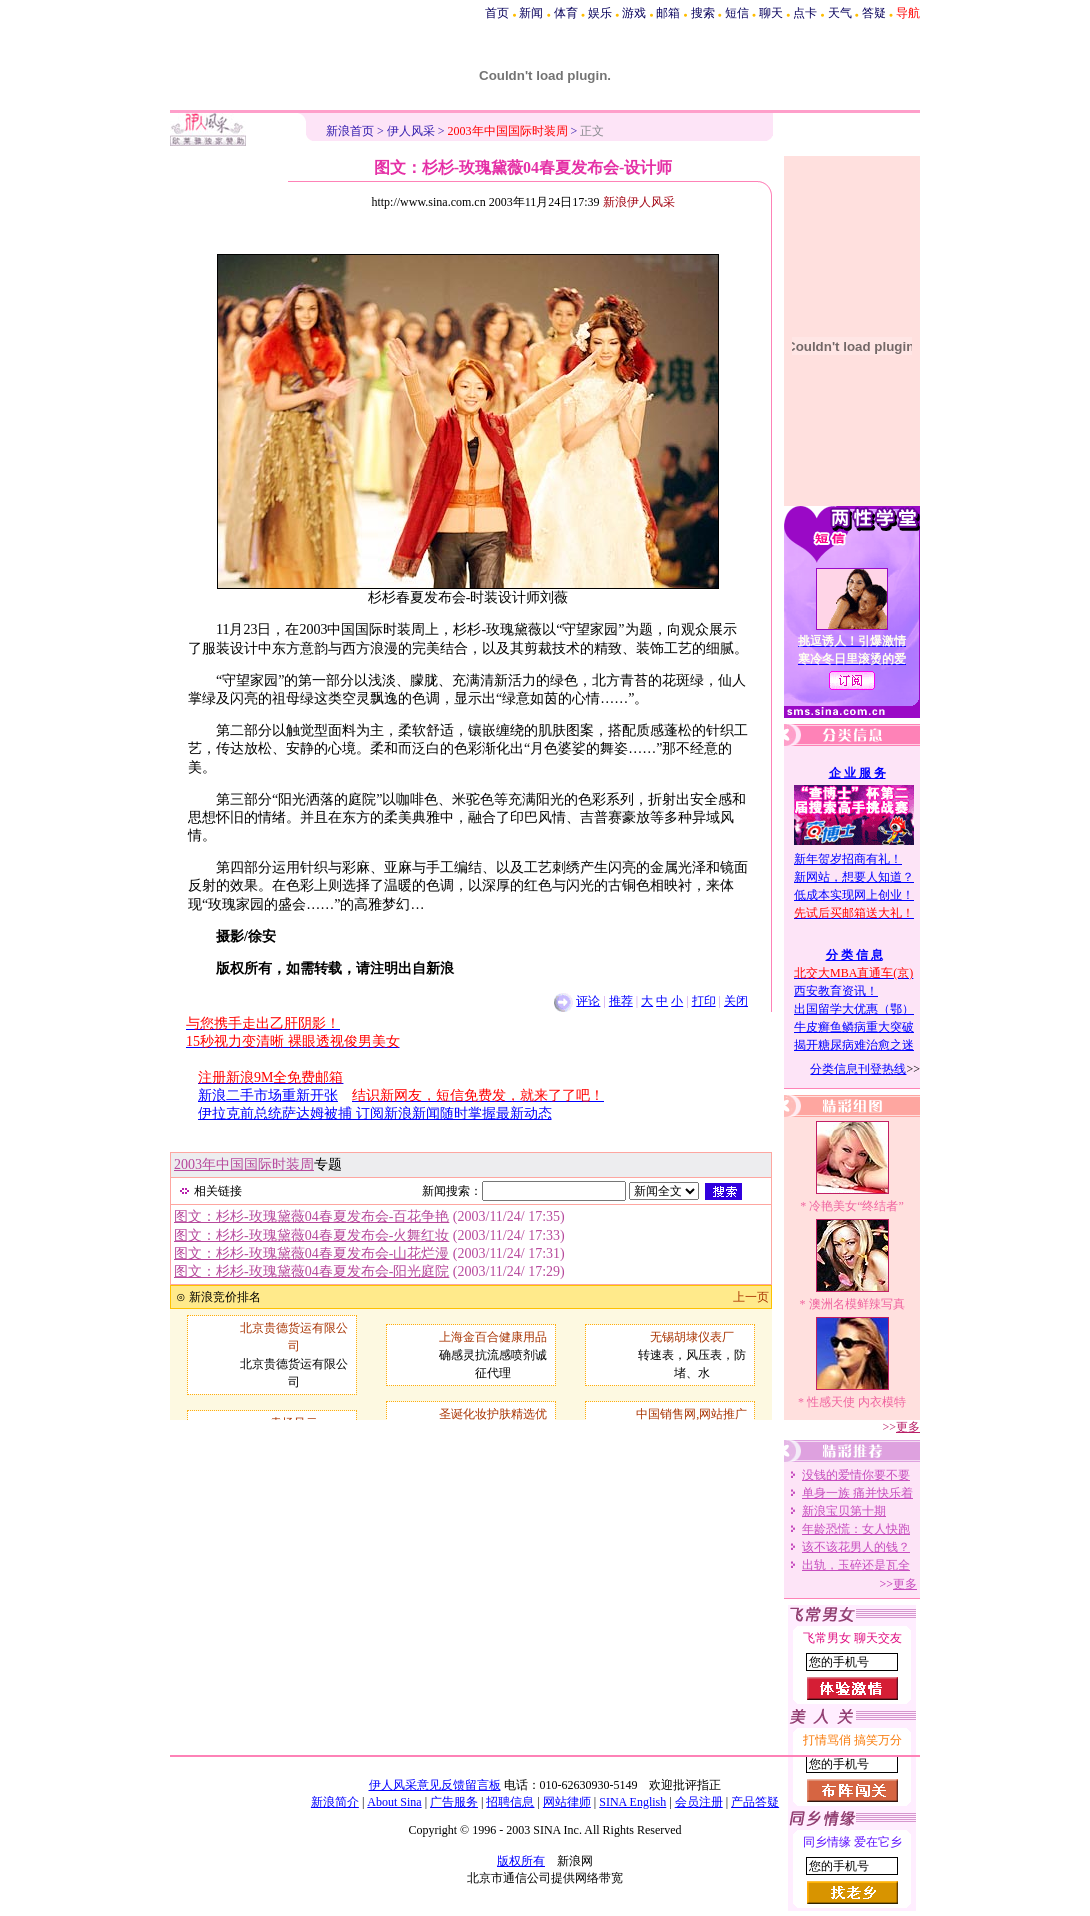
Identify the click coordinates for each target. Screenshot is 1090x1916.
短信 (737, 13)
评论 (588, 1001)
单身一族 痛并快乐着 (857, 1493)
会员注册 (699, 1802)
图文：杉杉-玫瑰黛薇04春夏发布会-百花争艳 (311, 1216)
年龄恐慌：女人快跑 (856, 1529)
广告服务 (454, 1802)
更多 (908, 1427)
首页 (497, 13)
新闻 (531, 13)
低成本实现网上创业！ (854, 895)
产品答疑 (755, 1802)
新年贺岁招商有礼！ (848, 859)
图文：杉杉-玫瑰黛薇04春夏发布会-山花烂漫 (311, 1253)
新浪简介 (335, 1802)
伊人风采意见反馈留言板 (435, 1785)
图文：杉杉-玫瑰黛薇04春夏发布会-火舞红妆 (311, 1235)
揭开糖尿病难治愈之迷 (854, 1045)
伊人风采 (411, 131)
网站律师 (567, 1802)
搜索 (703, 13)
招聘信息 (510, 1802)
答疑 (874, 13)
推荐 (621, 1001)
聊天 (771, 13)
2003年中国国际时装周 (244, 1164)
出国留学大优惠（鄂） (854, 1009)
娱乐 (600, 13)
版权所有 (521, 1861)
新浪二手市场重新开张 (268, 1095)
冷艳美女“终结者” (856, 1206)
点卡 (805, 13)
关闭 (736, 1001)
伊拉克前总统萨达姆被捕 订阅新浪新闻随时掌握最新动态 (375, 1113)
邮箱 (668, 13)
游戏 (634, 13)
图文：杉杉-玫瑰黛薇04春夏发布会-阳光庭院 (311, 1271)
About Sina (394, 1802)
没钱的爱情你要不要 (856, 1475)
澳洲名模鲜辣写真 (857, 1304)
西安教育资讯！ (836, 991)
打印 (704, 1001)
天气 (840, 13)
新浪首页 (350, 131)
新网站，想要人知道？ (854, 877)
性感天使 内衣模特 (856, 1402)
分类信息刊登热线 (858, 1069)
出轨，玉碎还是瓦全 (856, 1565)
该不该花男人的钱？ (856, 1547)
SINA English (632, 1802)
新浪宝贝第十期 (844, 1511)
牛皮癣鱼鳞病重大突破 (854, 1027)
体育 (566, 13)
